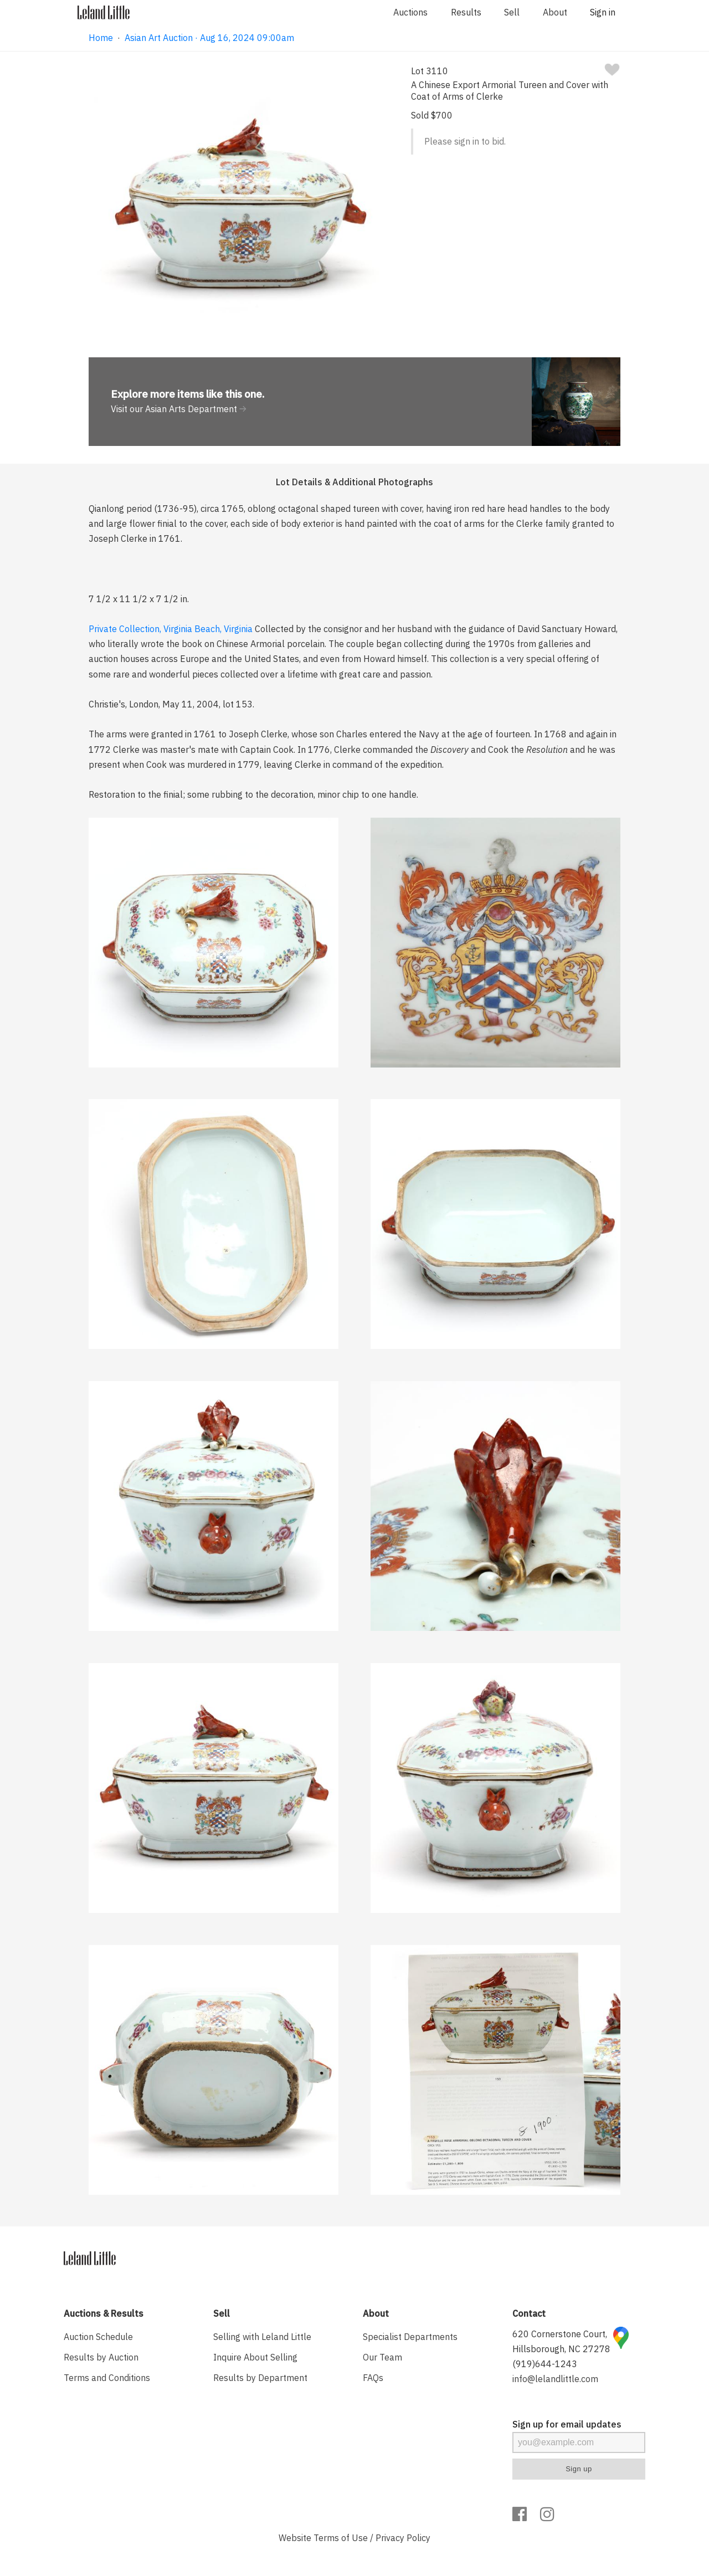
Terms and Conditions (107, 2377)
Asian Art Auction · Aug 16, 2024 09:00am (209, 37)
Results (466, 12)
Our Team (382, 2357)
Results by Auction (101, 2357)
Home (101, 37)
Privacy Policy (403, 2537)
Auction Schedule (98, 2336)
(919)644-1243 (544, 2363)
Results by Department (260, 2377)
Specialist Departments (410, 2336)
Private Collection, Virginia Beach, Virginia (171, 628)
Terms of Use (341, 2537)
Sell (512, 12)
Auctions (410, 12)
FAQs (373, 2377)
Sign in (602, 12)
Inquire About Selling (255, 2357)
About (555, 12)
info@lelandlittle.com (555, 2378)
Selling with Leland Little (262, 2336)
